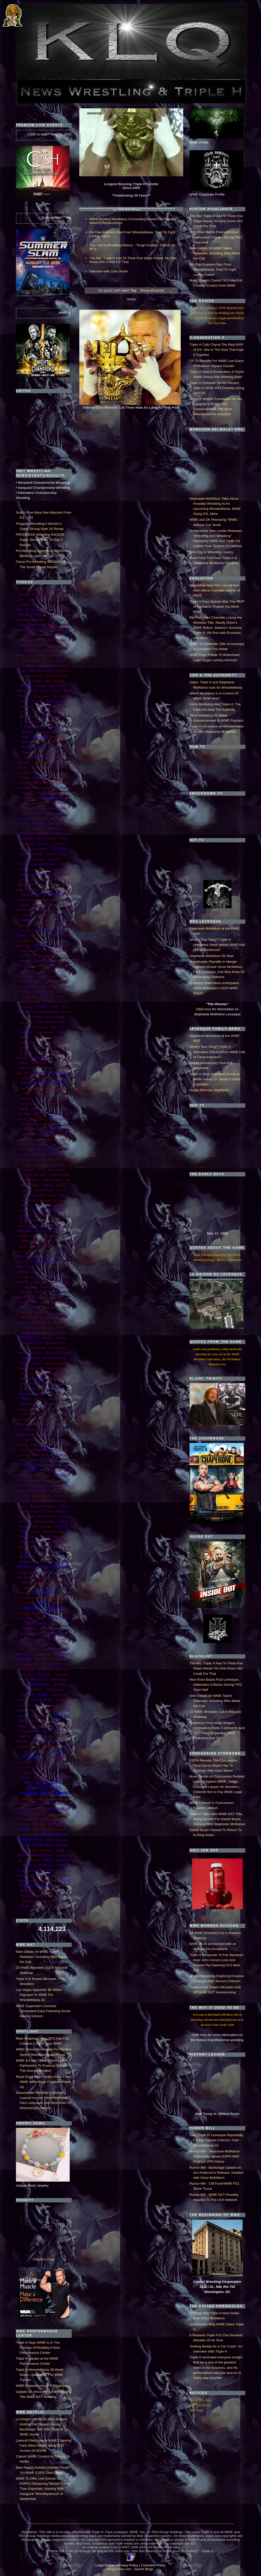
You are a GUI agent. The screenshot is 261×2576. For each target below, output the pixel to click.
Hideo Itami (27, 1068)
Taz (21, 1649)
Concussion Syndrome (36, 864)
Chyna (42, 843)
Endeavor (28, 976)
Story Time (56, 1623)
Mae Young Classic (33, 1297)
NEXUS (39, 1399)
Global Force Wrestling (49, 1047)
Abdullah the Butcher (51, 589)
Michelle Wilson (57, 1353)
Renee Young (51, 1470)
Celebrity (49, 797)
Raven (21, 1470)
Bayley (41, 686)
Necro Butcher (59, 1394)
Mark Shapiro (43, 1312)
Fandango (26, 1007)
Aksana (49, 609)
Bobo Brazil (55, 721)
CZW (41, 884)
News (26, 1399)
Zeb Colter (40, 1906)
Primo (24, 1455)
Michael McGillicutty (32, 1348)
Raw (33, 1470)
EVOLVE (47, 997)
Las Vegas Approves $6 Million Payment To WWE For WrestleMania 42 (39, 1995)
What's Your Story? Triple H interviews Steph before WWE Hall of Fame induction (217, 945)
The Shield (58, 1679)
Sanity (64, 1537)
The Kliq (27, 1674)
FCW (41, 1006)
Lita (41, 1266)
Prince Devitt (39, 1455)
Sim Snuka (59, 1582)
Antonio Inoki (30, 645)
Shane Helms (43, 1562)
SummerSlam (55, 1633)
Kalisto (61, 1185)
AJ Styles (33, 609)
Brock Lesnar (33, 747)
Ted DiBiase (51, 1649)
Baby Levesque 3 (31, 675)
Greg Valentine (61, 1057)
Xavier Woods (44, 1896)
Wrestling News (35, 1793)
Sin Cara (48, 1588)
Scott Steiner (42, 1552)
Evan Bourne (45, 991)
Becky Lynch (28, 691)
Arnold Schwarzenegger (51, 655)
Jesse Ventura (30, 1124)
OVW (65, 1419)
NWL (54, 1409)
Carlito (65, 788)
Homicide (45, 1068)
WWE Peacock (57, 1840)
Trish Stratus (27, 1721)
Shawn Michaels (53, 1566)
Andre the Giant (55, 630)
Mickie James (30, 1363)
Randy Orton (30, 1465)
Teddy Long (42, 1654)
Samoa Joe (49, 1537)
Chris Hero (60, 818)
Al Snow (63, 610)
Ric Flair (61, 1475)
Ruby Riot (46, 1526)
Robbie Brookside (44, 1501)
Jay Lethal (24, 1114)
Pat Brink (57, 1424)
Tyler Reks (59, 1726)
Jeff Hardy (53, 1113)
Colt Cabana (36, 859)
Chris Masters (57, 823)
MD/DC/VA (30, 1337)
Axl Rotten (63, 670)
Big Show (53, 701)
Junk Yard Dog (57, 1169)
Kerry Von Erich (45, 1205)
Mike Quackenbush (30, 1368)
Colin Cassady (57, 854)
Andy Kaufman (33, 635)
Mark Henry (30, 1307)
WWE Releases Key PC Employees (43, 2386)
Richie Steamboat (36, 1481)
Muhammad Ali (54, 1384)
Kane (26, 1190)
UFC (47, 1731)
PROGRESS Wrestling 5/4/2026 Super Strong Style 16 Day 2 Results (40, 540)
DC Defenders (45, 915)
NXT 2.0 (26, 1414)
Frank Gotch (42, 1017)
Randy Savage (57, 1465)
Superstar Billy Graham (37, 1644)
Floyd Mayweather (43, 1012)
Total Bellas (52, 1710)
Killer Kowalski (34, 1221)
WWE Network (55, 1834)
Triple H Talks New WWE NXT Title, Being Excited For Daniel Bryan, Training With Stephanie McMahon (217, 1819)
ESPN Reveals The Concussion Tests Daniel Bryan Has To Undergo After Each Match (213, 1765)
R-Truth (37, 1460)
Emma (62, 971)
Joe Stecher (38, 1144)
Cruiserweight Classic (38, 874)
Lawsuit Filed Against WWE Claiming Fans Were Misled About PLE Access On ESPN (43, 2445)
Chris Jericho (32, 823)
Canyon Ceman (28, 783)
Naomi (23, 1393)
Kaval (51, 1195)
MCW (61, 1333)
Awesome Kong (40, 671)
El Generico (38, 966)
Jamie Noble (39, 1108)
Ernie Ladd (38, 986)
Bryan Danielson (42, 762)
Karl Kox (61, 1190)
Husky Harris (43, 1078)
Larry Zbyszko (43, 1241)
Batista (27, 686)
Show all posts (152, 290)
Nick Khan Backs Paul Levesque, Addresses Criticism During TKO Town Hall (216, 237)
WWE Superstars (37, 1865)
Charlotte (58, 803)
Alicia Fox (56, 620)
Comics (55, 859)
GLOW (28, 1053)
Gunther (22, 1063)
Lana (33, 1236)
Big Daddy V (61, 696)
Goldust (41, 1053)
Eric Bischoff (30, 981)
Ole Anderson (58, 1414)
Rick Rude (58, 1480)
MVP (59, 1389)
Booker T (55, 726)
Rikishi (53, 1485)
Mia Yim (62, 1338)
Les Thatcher (25, 1251)
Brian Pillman (31, 742)
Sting (40, 1618)
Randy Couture (58, 1460)
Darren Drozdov (27, 899)
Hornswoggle (35, 1073)
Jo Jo (23, 1144)
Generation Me (45, 1032)
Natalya (39, 1393)
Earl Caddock (58, 950)
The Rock (38, 1679)
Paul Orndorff (45, 1439)
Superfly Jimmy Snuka (50, 1639)
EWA (61, 997)
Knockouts (51, 1225)
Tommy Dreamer (45, 1705)
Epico (63, 976)
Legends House (41, 1246)
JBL (37, 1113)
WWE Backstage (56, 1799)
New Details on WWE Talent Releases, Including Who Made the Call (41, 1957)
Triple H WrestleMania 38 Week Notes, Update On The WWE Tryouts (40, 2375)
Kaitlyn (34, 1185)
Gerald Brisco (27, 1042)
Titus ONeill (33, 1690)
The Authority (51, 1664)
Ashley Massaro (31, 660)
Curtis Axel (26, 884)
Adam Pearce (37, 599)
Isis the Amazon (43, 1093)
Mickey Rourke (54, 1358)
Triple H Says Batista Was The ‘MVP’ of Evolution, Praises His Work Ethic (217, 607)
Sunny (25, 1639)
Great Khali (39, 1058)
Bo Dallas (60, 711)
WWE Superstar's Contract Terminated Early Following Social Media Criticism (43, 2011)
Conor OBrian (36, 869)
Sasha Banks (47, 1547)
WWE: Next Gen (47, 1891)
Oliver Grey (26, 1419)
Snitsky (64, 1593)
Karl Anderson (43, 1190)
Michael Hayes (55, 1343)
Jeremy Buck (37, 1119)
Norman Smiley (27, 1409)
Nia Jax (62, 1399)
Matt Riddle (61, 1322)
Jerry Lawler (59, 1119)
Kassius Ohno (33, 1195)
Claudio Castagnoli (33, 849)
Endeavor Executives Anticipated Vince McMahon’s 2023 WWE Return (214, 988)
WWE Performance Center (44, 1845)
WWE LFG (39, 1824)
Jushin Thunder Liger (32, 1175)
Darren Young (51, 900)
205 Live (27, 589)
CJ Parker (58, 844)
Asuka (48, 661)
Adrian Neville (31, 604)
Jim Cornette (37, 1129)
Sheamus (47, 1572)
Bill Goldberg (46, 706)
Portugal (61, 1450)
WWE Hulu (39, 1814)
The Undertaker (35, 1684)
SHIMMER (61, 1577)
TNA (42, 1694)
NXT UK (41, 1414)
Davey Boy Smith (44, 905)
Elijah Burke (28, 971)
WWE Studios (56, 1860)
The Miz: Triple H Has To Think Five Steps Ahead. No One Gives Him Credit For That (216, 221)
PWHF (23, 1460)
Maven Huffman (52, 1327)
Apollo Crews (53, 645)
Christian (53, 828)
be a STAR (58, 686)
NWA (44, 1409)
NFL (51, 1399)
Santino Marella (32, 1542)
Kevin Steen (42, 1215)
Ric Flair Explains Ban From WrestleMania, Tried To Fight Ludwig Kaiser (213, 269)
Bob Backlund (30, 716)
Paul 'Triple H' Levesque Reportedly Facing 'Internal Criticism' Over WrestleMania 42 (216, 2140)
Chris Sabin (35, 828)
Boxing (27, 732)
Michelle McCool (29, 1353)
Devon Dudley (42, 925)
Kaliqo (48, 1185)
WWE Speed (33, 1860)
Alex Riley (54, 615)
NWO (65, 1409)
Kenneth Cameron (52, 1200)
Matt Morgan (41, 1323)
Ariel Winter (47, 650)
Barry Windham (55, 681)
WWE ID (55, 1814)
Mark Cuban (60, 1302)
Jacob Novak (43, 1098)
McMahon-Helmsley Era (37, 1333)
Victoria (45, 1752)
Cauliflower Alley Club (51, 793)
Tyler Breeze (39, 1726)
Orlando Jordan (46, 1419)
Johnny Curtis (25, 1159)
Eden (63, 961)
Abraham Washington (33, 594)
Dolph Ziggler (59, 935)
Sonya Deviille (32, 1597)
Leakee (22, 1246)
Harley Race (39, 1063)
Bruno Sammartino (38, 757)
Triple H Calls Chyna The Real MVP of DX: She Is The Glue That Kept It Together (217, 350)
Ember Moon (47, 971)
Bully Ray (61, 767)
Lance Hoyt (48, 1236)
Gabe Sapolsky (36, 1027)
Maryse (60, 1312)
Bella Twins (50, 691)
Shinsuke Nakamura (35, 1583)
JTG (41, 1170)
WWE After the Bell (31, 1799)
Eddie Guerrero (45, 961)
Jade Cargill (61, 1098)
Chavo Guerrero (33, 808)
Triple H (60, 1715)
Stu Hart (46, 1628)
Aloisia (51, 625)
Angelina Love (30, 640)
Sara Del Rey (57, 1542)
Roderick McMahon (43, 1506)
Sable (61, 1531)
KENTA (26, 1205)
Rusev (35, 1532)
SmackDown (44, 1592)
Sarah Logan (26, 1547)
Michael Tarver (59, 1348)
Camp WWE (58, 777)
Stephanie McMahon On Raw (212, 956)
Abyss (55, 594)
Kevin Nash (43, 1210)
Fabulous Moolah (56, 1002)
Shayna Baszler (27, 1572)
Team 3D (33, 1649)
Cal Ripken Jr (49, 772)
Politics (45, 1450)
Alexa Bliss (37, 620)
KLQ (35, 1226)
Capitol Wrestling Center (56, 782)
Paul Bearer (46, 1429)
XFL (61, 1896)
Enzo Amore (47, 976)
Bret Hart (40, 737)
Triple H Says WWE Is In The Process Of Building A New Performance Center (38, 2348)
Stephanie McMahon (44, 1607)
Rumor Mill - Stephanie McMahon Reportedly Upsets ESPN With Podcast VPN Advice (215, 2156)
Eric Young (51, 981)
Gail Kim (56, 1027)
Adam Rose (59, 599)
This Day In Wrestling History (211, 552)
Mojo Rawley (57, 1379)
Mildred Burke (47, 1373)
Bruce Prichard (33, 752)
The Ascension (28, 1664)
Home (131, 299)
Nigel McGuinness (53, 1404)
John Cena (48, 1149)
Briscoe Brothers (54, 742)
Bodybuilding (34, 727)
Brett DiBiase (58, 737)
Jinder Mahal (44, 1139)
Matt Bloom (48, 1317)
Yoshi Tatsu (47, 1901)
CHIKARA (45, 813)
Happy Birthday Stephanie (209, 1090)
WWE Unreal (49, 1880)
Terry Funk (41, 1659)
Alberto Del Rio (30, 614)
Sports (43, 1602)
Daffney (53, 884)
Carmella (27, 793)
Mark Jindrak (51, 1307)
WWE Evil (36, 1809)
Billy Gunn (41, 711)
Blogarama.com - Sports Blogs (130, 2569)
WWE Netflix (29, 1835)
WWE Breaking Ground (33, 1804)
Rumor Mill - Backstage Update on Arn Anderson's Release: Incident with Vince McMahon (216, 2173)
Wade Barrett (43, 1767)
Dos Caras (27, 940)
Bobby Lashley (54, 716)
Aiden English (53, 604)
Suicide (60, 1628)
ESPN (55, 986)
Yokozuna (29, 1901)
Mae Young (58, 1292)
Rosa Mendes (44, 1521)
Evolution (29, 997)
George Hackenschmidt (50, 1037)
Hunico (26, 1078)
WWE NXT (31, 1839)
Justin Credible (60, 1175)
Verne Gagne (50, 1746)
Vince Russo (55, 1757)
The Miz (43, 1674)
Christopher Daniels (33, 833)
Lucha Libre (45, 1276)
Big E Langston (31, 701)
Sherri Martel (42, 1577)
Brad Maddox (46, 732)
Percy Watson (40, 1445)
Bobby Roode (34, 721)
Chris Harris (41, 818)
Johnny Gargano (48, 1159)
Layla (60, 1241)
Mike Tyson (55, 1368)
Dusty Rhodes (58, 946)
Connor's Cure (44, 2259)
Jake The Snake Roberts (38, 1103)
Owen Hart (26, 1424)
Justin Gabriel (28, 1180)
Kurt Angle (43, 1230)
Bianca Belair (41, 696)
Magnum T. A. (59, 1297)
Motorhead (31, 1384)
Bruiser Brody (55, 752)
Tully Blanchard (51, 1721)
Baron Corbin (32, 681)
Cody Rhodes (31, 854)
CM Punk (59, 848)
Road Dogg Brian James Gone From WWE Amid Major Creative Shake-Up (43, 2082)
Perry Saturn (61, 1445)
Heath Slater (60, 1063)
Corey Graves (59, 869)
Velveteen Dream (29, 1746)
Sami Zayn (27, 1537)
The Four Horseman (53, 1669)
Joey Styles (26, 1149)
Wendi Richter (43, 1778)
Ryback (49, 1531)
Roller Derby (29, 1511)
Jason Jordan (58, 1108)
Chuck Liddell (46, 839)
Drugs (38, 945)
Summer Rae (30, 1633)
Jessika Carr (52, 1124)
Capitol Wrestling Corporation (37, 788)
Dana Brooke (61, 890)
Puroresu (59, 1455)
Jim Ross (58, 1129)
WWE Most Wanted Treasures (49, 1829)
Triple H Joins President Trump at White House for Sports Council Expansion (215, 1079)
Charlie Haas (40, 803)
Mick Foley (30, 1358)
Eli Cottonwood (58, 966)
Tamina (62, 1644)
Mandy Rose (28, 1302)
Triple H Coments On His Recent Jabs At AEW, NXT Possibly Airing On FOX (217, 388)
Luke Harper (60, 1282)
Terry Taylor (60, 1659)
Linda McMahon (44, 1261)
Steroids (50, 1613)
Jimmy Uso (47, 1134)
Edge (23, 966)
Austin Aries (47, 666)
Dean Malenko (46, 920)
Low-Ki (53, 1272)
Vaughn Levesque (46, 1741)
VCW (66, 1741)
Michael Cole (31, 1343)
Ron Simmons (47, 1516)
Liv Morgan (54, 1266)
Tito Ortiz (59, 1684)
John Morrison (54, 1154)
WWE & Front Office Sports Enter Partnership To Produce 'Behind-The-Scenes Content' (42, 2066)
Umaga (39, 1736)
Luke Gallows (39, 1281)
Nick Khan (29, 1404)
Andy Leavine (55, 635)
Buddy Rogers (41, 767)
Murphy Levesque (38, 1389)
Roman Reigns (54, 1511)
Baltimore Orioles (56, 675)
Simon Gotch (31, 1588)
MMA (40, 1378)
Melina (48, 1338)
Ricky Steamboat (32, 1486)
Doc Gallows (38, 935)
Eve (61, 992)
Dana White (30, 895)
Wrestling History (44, 1787)
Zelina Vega (58, 1906)
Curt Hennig (59, 879)
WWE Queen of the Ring (38, 1850)
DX (44, 950)
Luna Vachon (29, 1287)
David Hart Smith (45, 910)
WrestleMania (49, 1782)
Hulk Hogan (59, 1073)
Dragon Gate (46, 941)
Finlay (54, 1007)
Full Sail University (50, 1022)
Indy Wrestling (53, 1083)
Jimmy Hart (28, 1134)
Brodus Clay (57, 747)
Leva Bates (43, 1251)
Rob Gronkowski (41, 1496)
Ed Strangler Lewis (45, 956)
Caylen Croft (28, 798)
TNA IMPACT (41, 1700)
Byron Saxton (29, 772)
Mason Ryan (29, 1317)
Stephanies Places (28, 1613)
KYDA (60, 1231)
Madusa (40, 1292)
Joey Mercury (59, 1144)
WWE (61, 1793)
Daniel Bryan (54, 894)
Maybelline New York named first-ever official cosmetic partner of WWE (215, 590)
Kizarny (23, 1226)
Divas (48, 930)
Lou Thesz (37, 1272)
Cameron (39, 777)
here (207, 1009)
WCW (26, 1777)
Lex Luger (51, 1256)
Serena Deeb (47, 1557)
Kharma (59, 1215)
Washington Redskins (49, 1772)
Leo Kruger (62, 1246)
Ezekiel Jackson (29, 1002)
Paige (43, 1424)
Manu (44, 1302)
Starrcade (57, 1603)
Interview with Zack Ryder (108, 271)
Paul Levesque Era (48, 1434)
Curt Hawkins (39, 879)
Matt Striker (32, 1327)
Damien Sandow (39, 890)
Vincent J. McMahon (37, 1762)
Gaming (25, 1032)
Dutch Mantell (29, 950)
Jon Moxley (41, 1164)
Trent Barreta (39, 1716)
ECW (24, 955)
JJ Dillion (61, 1139)
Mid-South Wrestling (56, 1363)
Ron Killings (26, 1516)
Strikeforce (29, 1628)
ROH (64, 1506)
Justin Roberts (52, 1180)
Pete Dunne (27, 1450)
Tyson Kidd (30, 1731)
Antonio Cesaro (54, 640)
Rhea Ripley (42, 1475)
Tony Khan (34, 1710)
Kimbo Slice (56, 1220)
